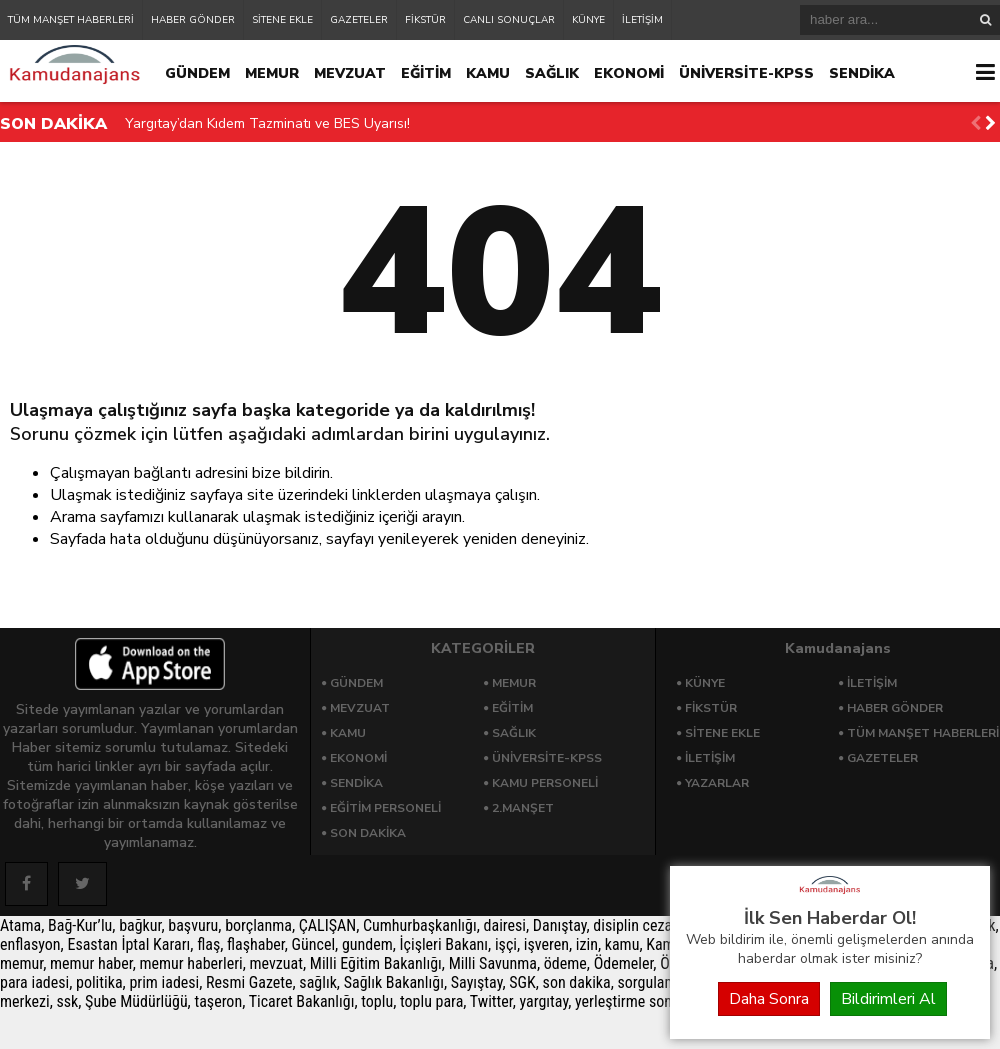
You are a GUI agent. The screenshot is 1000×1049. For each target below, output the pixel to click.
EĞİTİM (426, 73)
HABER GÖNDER (193, 20)
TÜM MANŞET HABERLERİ (71, 20)
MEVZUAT (350, 73)
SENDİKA (862, 73)
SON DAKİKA (368, 833)
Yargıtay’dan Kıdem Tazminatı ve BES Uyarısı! (267, 123)
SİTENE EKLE (282, 20)
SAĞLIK (552, 73)
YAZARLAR (717, 783)
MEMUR (272, 73)
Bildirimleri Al (888, 999)
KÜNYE (588, 20)
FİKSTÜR (425, 20)
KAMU (488, 73)
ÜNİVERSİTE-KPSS (746, 73)
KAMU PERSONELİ (545, 783)
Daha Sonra (769, 999)
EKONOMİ (629, 73)
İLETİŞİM (642, 20)
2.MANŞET (523, 808)
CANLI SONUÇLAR (509, 20)
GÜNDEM (197, 73)
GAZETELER (359, 20)
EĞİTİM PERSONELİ (385, 808)
